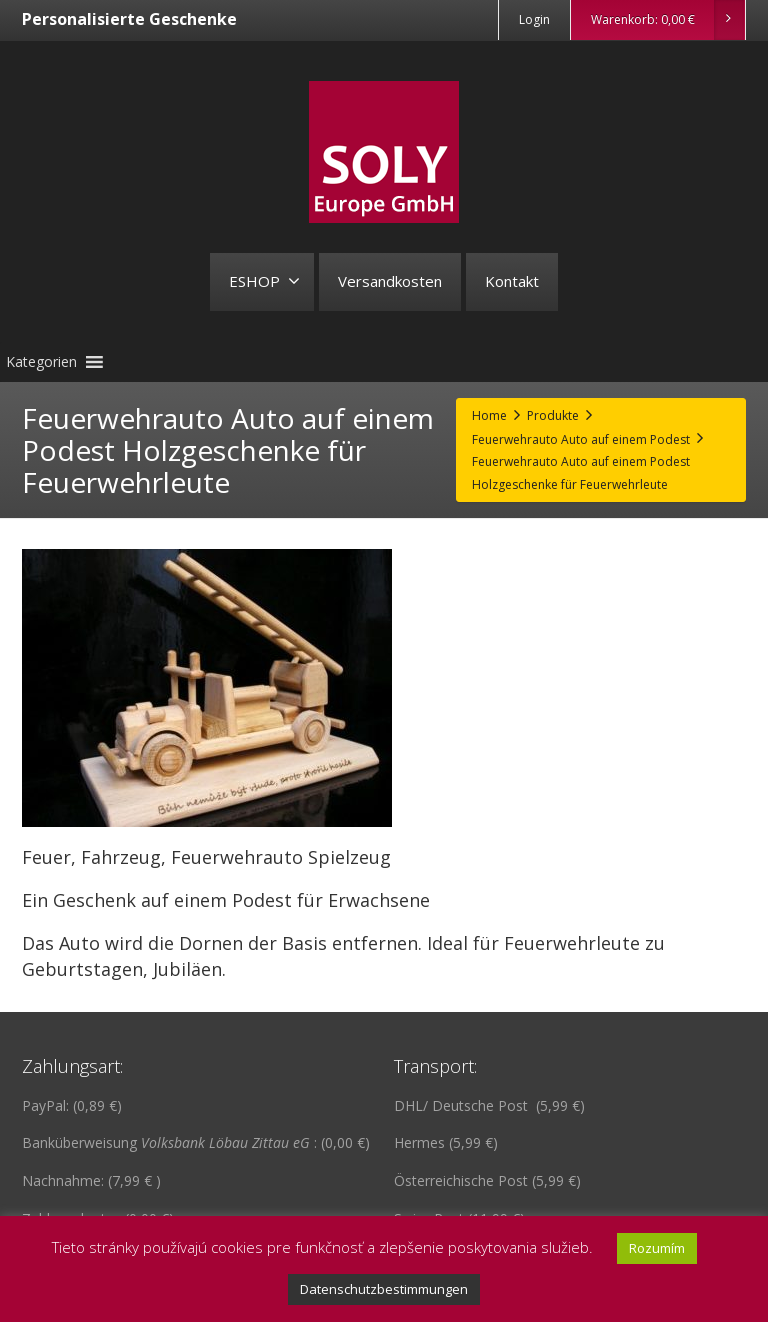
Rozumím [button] (657, 1248)
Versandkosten (390, 281)
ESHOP (264, 281)
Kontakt (512, 281)
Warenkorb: (667, 20)
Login (534, 19)
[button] (41, 362)
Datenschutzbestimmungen (384, 1289)
